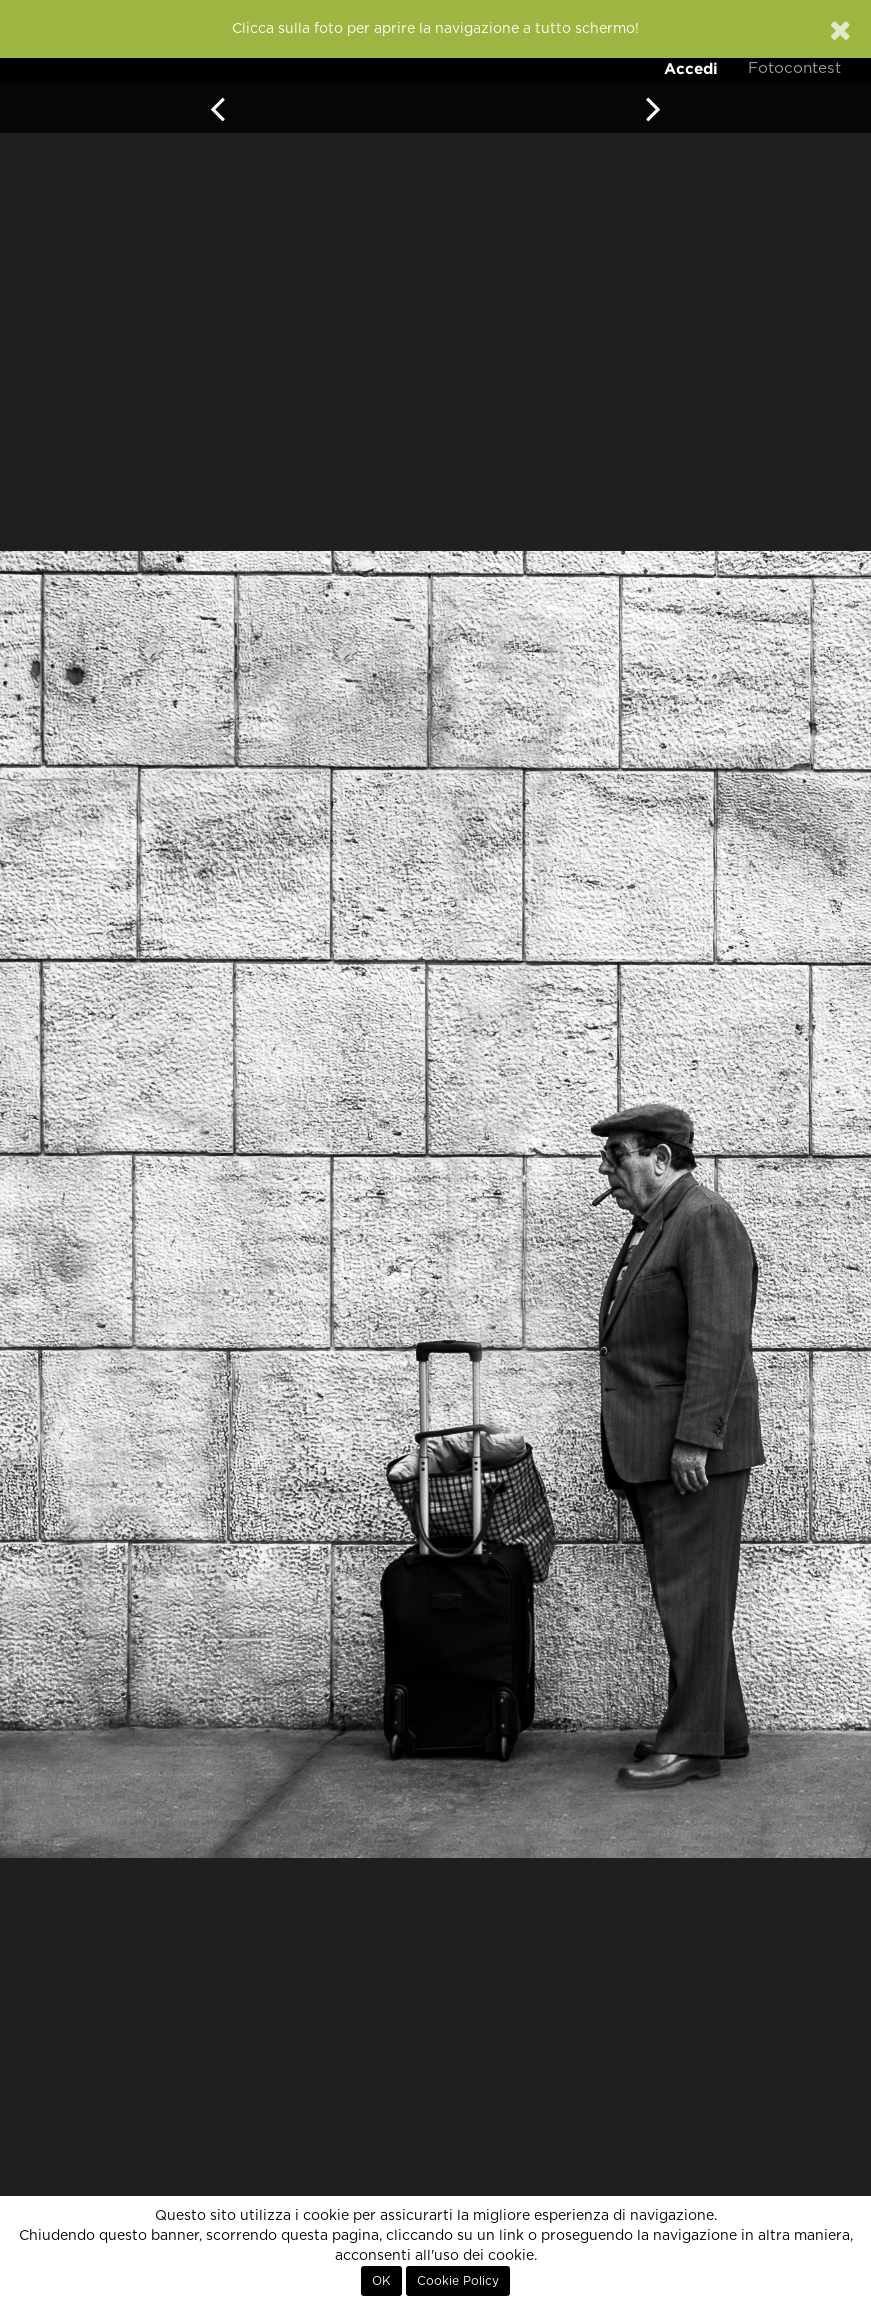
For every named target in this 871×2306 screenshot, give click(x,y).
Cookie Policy (458, 2281)
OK (381, 2281)
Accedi (691, 68)
